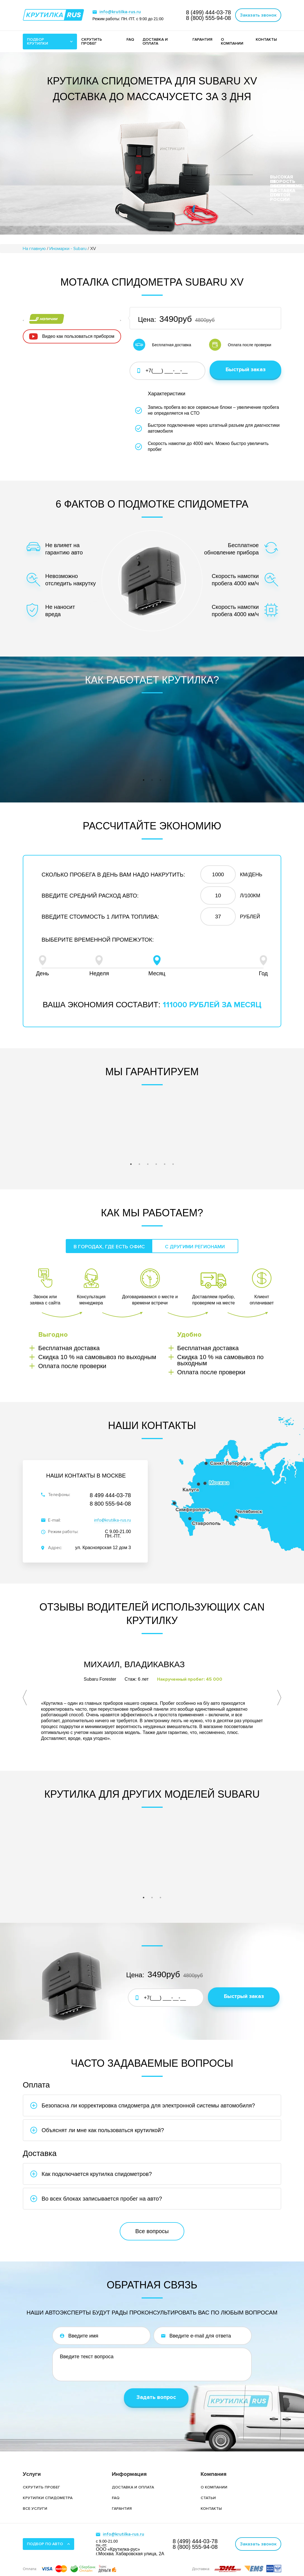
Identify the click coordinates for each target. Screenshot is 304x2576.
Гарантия (122, 2494)
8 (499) (208, 12)
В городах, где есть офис (109, 1243)
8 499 (110, 1492)
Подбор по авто (45, 2529)
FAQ (130, 39)
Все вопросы (152, 2216)
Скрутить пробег (41, 2473)
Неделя (99, 961)
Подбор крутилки (37, 41)
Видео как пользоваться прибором (78, 349)
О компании (232, 41)
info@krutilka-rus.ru (120, 12)
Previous (30, 327)
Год (263, 961)
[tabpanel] (69, 743)
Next (114, 327)
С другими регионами (195, 1243)
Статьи (208, 2483)
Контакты (211, 2494)
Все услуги (35, 2494)
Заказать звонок (258, 15)
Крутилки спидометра (47, 2483)
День (42, 961)
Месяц (156, 961)
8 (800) (208, 18)
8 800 (110, 1500)
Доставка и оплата (133, 2473)
